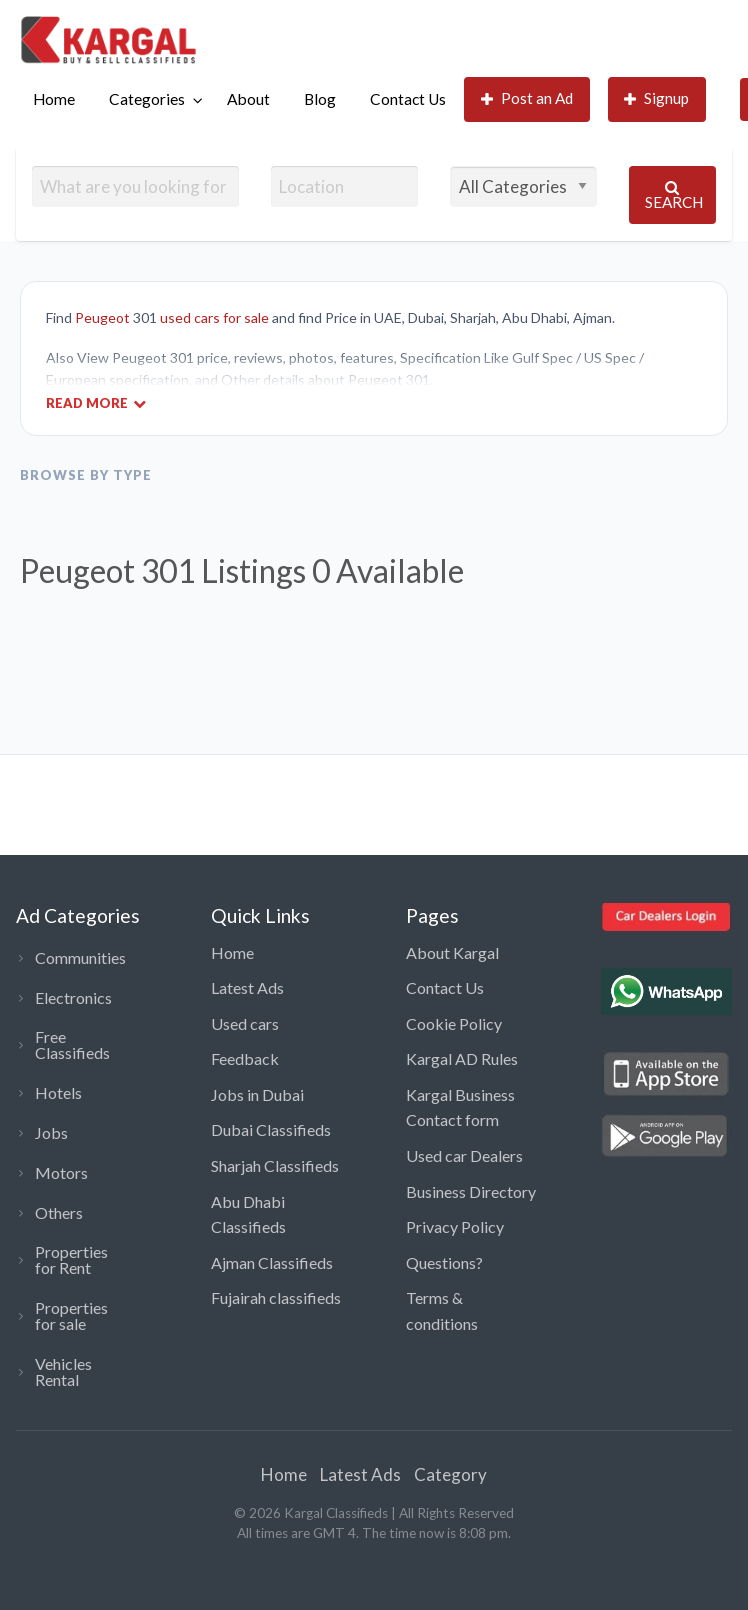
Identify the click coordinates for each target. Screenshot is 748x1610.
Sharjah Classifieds (275, 1165)
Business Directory (471, 1191)
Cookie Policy (454, 1023)
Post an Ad (527, 98)
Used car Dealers (464, 1155)
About (248, 99)
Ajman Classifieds (272, 1262)
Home (54, 99)
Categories (147, 99)
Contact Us (408, 99)
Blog (320, 99)
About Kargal (452, 952)
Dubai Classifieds (271, 1129)
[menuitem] (54, 99)
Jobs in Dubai (257, 1094)
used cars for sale (214, 317)
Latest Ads (247, 987)
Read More (96, 402)
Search (674, 195)
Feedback (245, 1058)
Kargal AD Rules (462, 1058)
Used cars (245, 1023)
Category (450, 1474)
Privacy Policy (455, 1226)
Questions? (444, 1262)
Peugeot (102, 317)
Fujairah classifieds (276, 1297)
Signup (657, 98)
